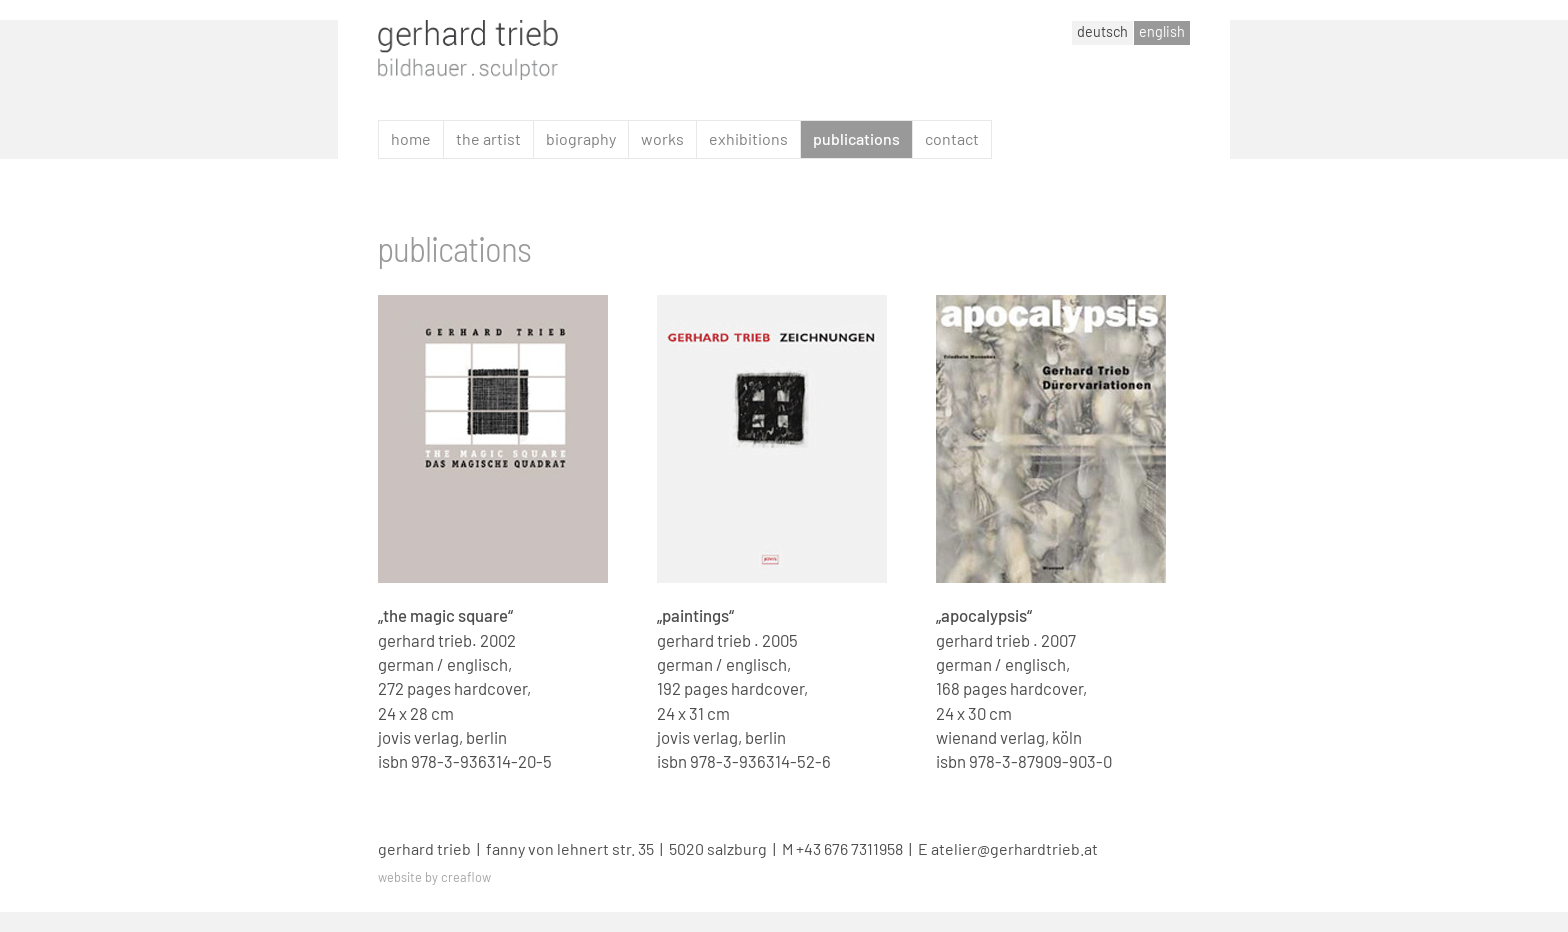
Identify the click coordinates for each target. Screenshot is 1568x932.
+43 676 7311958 (849, 848)
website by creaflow (434, 877)
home (411, 138)
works (662, 138)
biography (581, 138)
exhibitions (748, 138)
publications (856, 138)
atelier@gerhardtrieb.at (1014, 848)
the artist (488, 138)
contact (952, 138)
